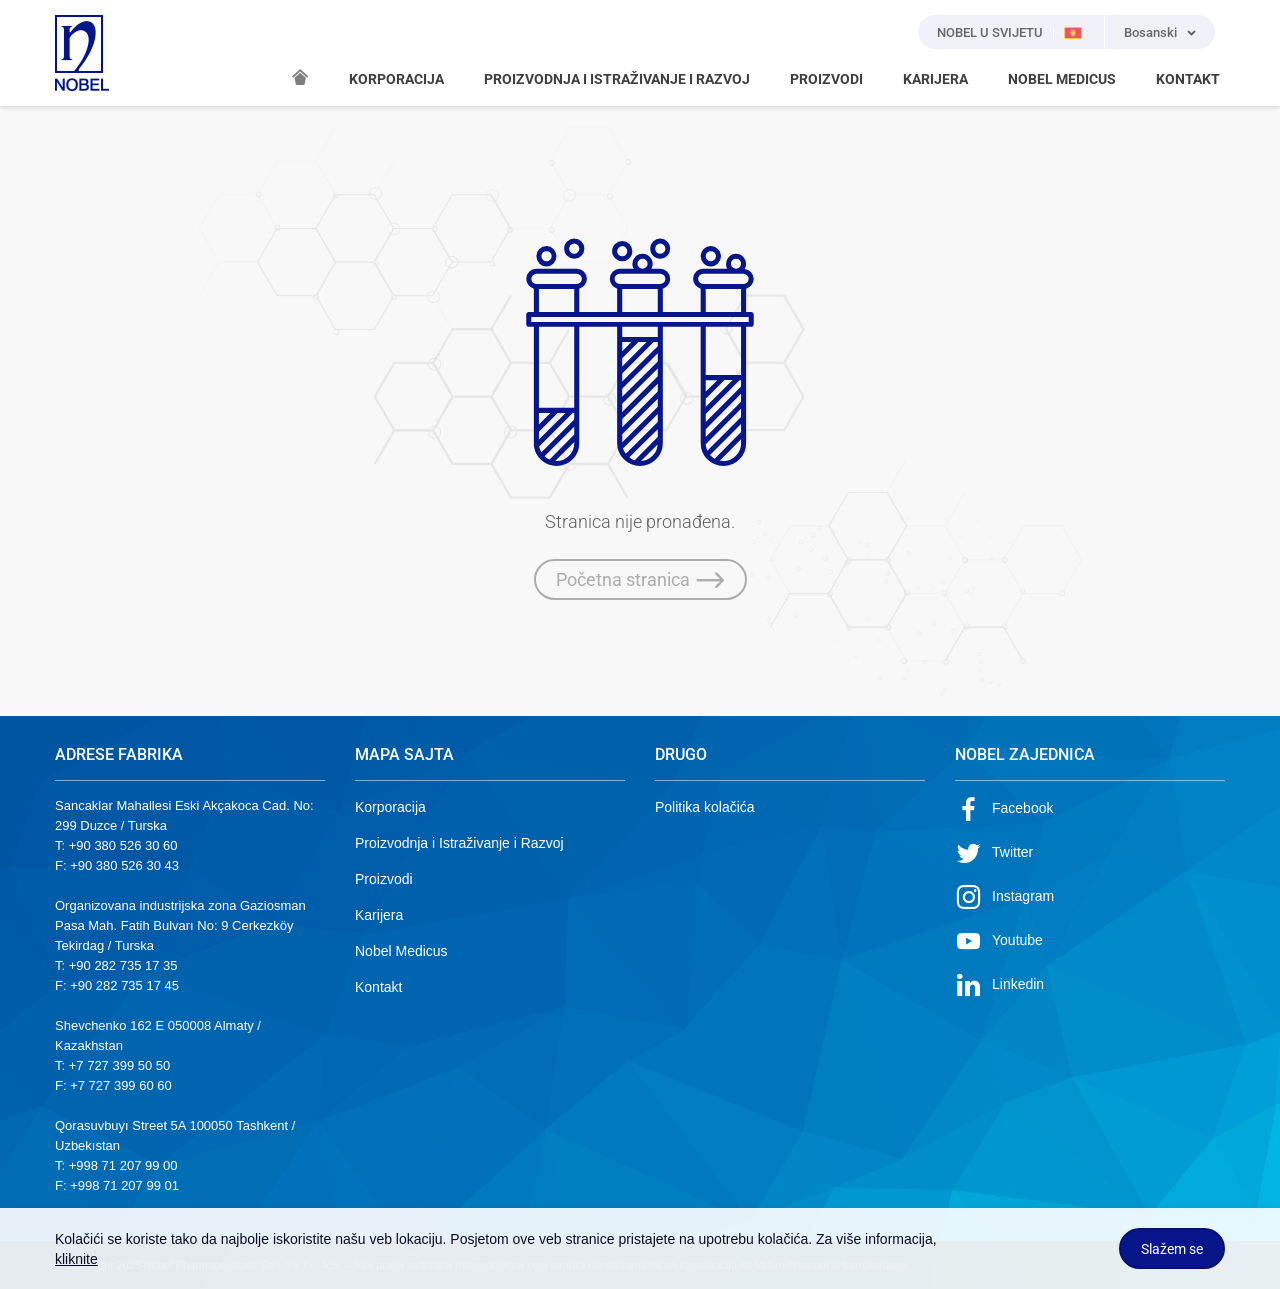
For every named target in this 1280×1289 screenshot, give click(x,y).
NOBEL (82, 53)
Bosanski (1150, 32)
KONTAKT (1188, 79)
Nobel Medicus (401, 951)
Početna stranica (640, 580)
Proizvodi (384, 879)
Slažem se (1172, 1249)
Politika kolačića (705, 807)
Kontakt (378, 987)
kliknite (76, 1259)
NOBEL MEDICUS (1062, 79)
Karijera (379, 915)
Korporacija (390, 807)
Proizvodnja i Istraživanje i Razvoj (459, 843)
